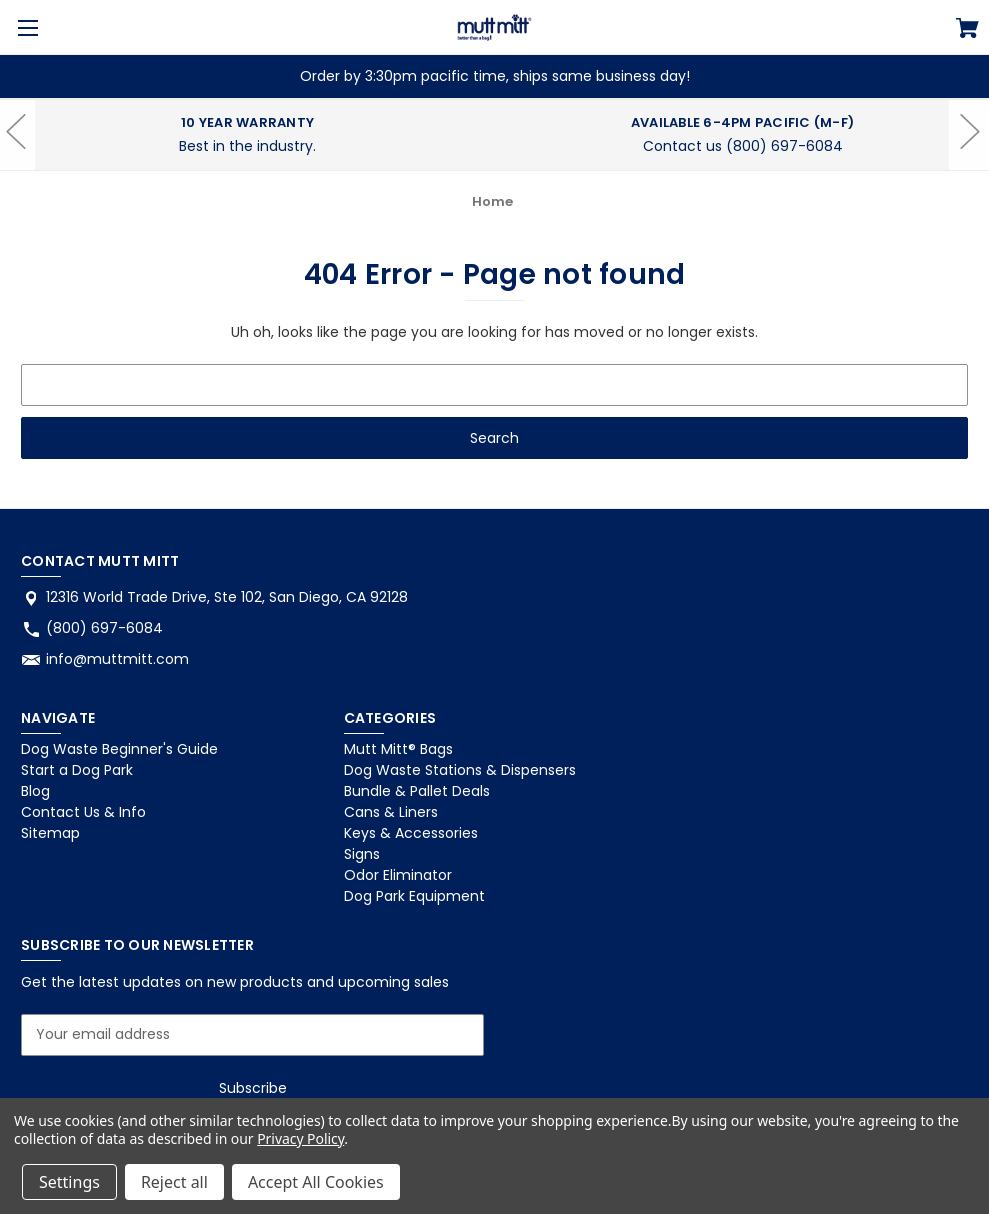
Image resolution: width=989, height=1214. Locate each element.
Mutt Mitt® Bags (398, 749)
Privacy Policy (300, 1138)
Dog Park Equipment (414, 896)
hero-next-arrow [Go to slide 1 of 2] (969, 162)
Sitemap (50, 833)
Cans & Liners (391, 812)
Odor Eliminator (398, 875)
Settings (69, 1182)
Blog (35, 791)
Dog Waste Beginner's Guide (119, 749)
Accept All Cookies (316, 1182)
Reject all (174, 1182)
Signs (362, 854)
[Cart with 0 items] (967, 31)
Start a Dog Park (77, 770)
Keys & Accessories (411, 833)
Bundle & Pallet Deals (417, 791)
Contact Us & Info (83, 812)
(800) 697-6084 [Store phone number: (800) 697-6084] (104, 628)
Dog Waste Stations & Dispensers (460, 770)
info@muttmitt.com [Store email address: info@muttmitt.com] (117, 659)
